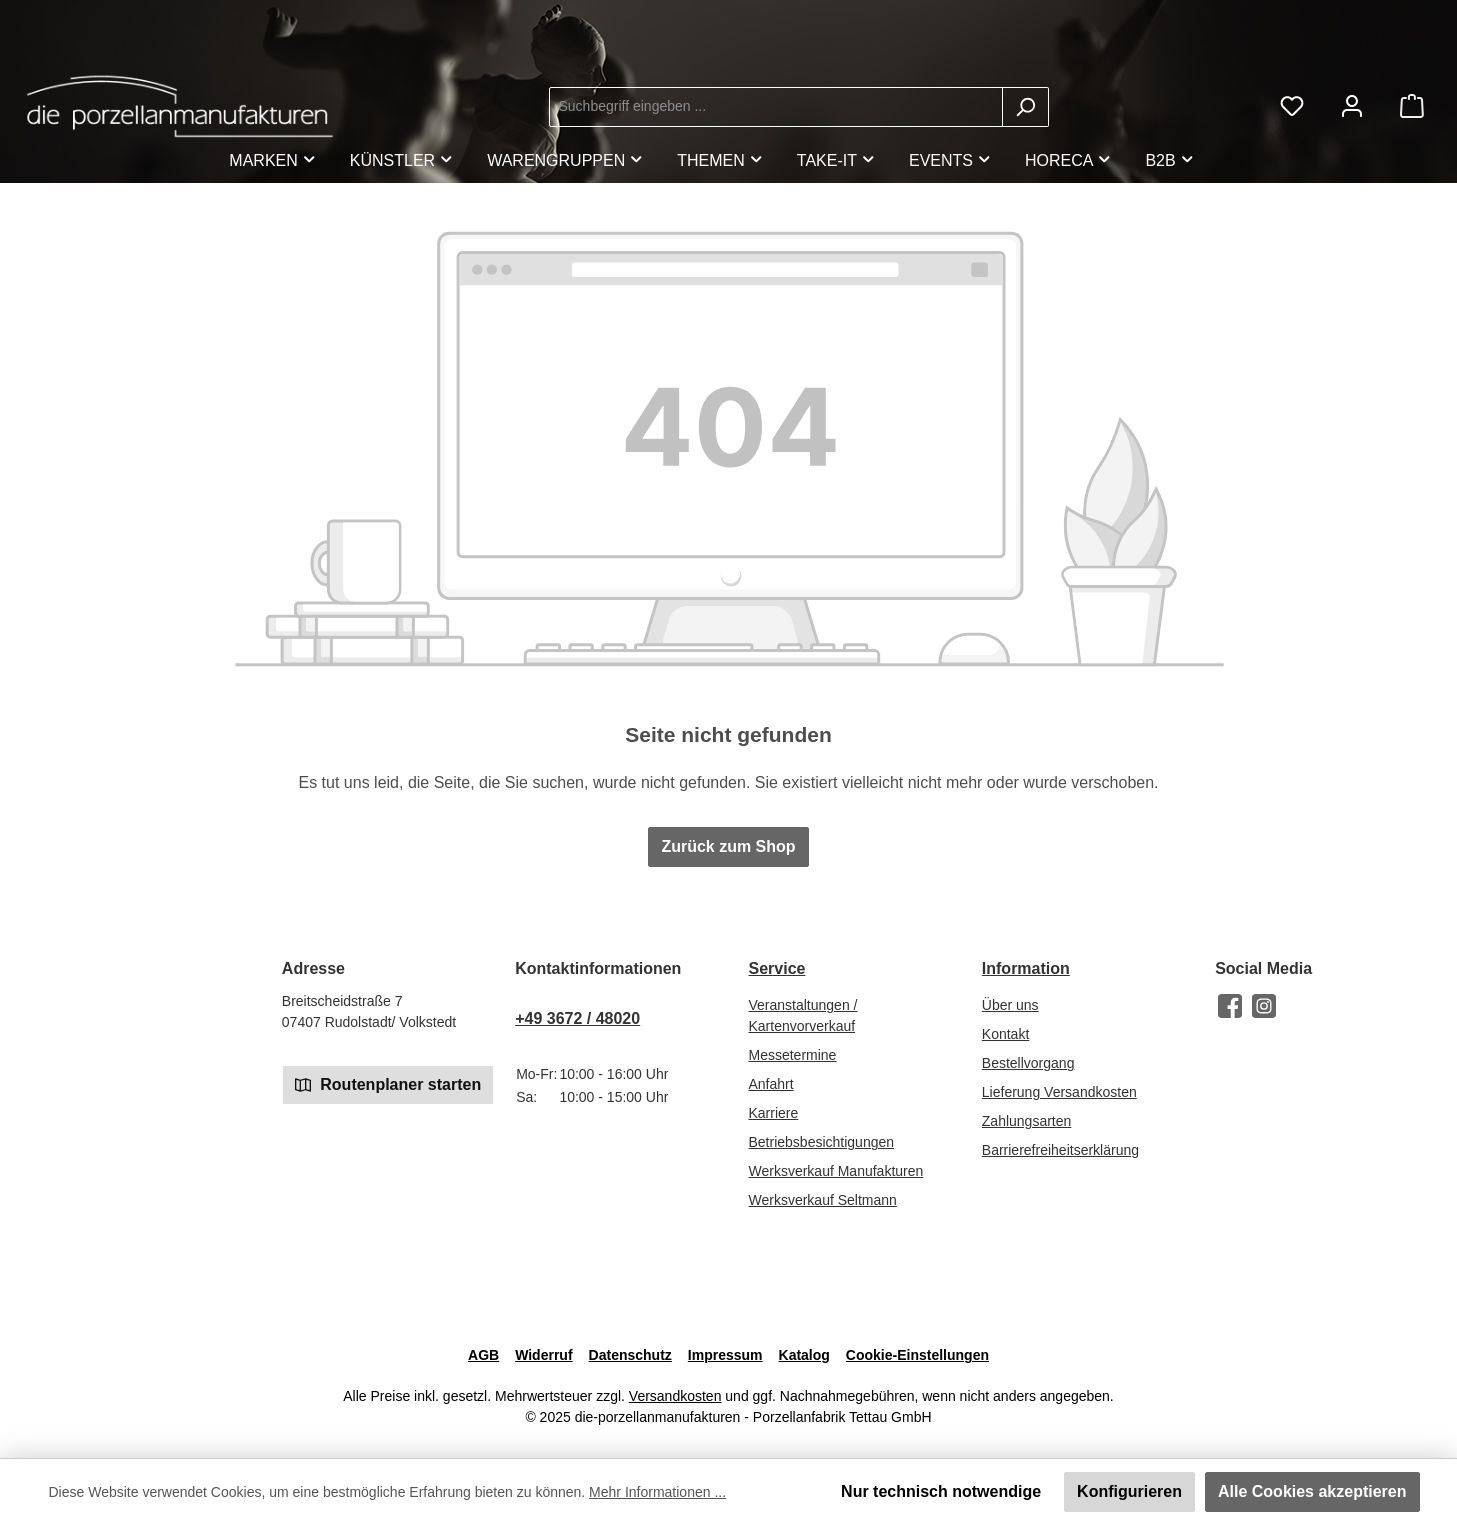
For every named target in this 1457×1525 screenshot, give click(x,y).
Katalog (804, 1355)
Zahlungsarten (1027, 1121)
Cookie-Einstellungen (917, 1355)
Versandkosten (675, 1396)
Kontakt (1005, 1034)
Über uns (1010, 1005)
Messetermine (792, 1055)
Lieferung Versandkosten (1059, 1092)
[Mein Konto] (1352, 106)
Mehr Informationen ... (657, 1492)
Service (776, 968)
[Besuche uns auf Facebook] (1230, 1006)
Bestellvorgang (1028, 1063)
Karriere (773, 1113)
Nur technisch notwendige (941, 1491)
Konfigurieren (1129, 1491)
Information (1026, 968)
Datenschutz (630, 1355)
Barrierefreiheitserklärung (1060, 1150)
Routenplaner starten (388, 1083)
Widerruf (543, 1355)
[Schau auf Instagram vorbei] (1264, 1006)
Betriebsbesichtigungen (821, 1142)
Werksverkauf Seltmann (822, 1200)
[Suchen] (1025, 107)
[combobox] (776, 107)
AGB (483, 1355)
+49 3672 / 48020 (577, 1018)
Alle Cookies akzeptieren (1312, 1491)
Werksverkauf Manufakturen (835, 1171)
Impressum (725, 1355)
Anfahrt (770, 1084)
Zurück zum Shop (728, 846)
